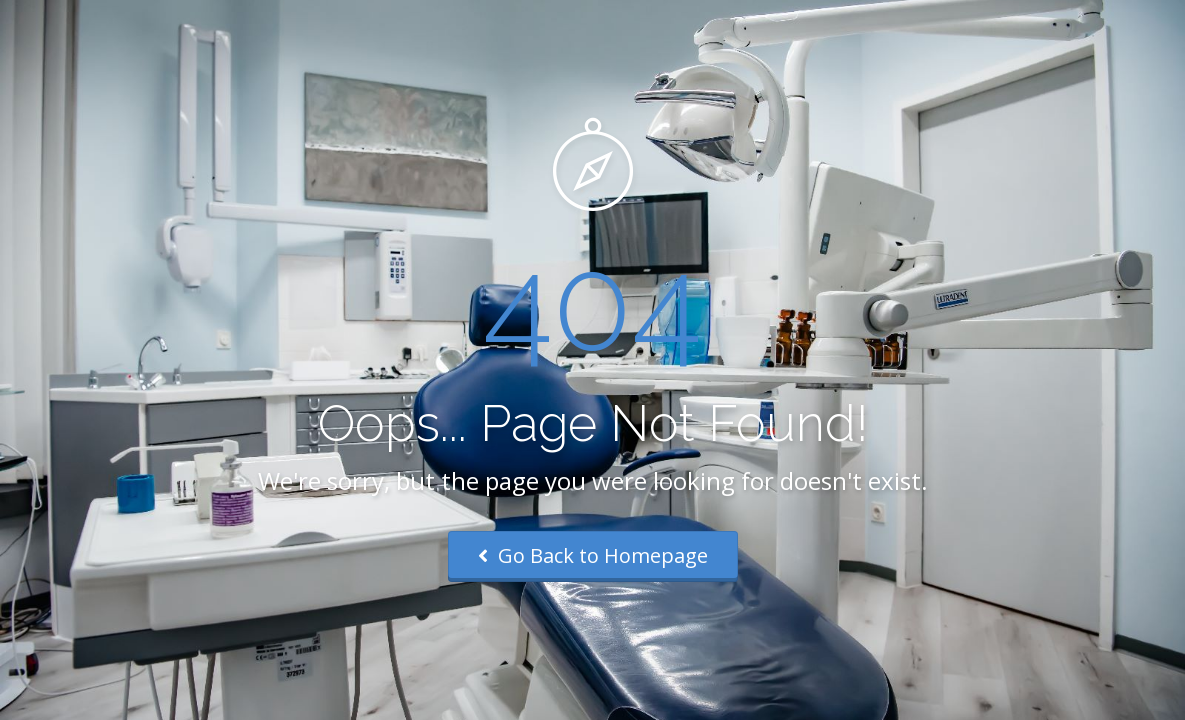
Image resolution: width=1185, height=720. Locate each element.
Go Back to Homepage (593, 555)
